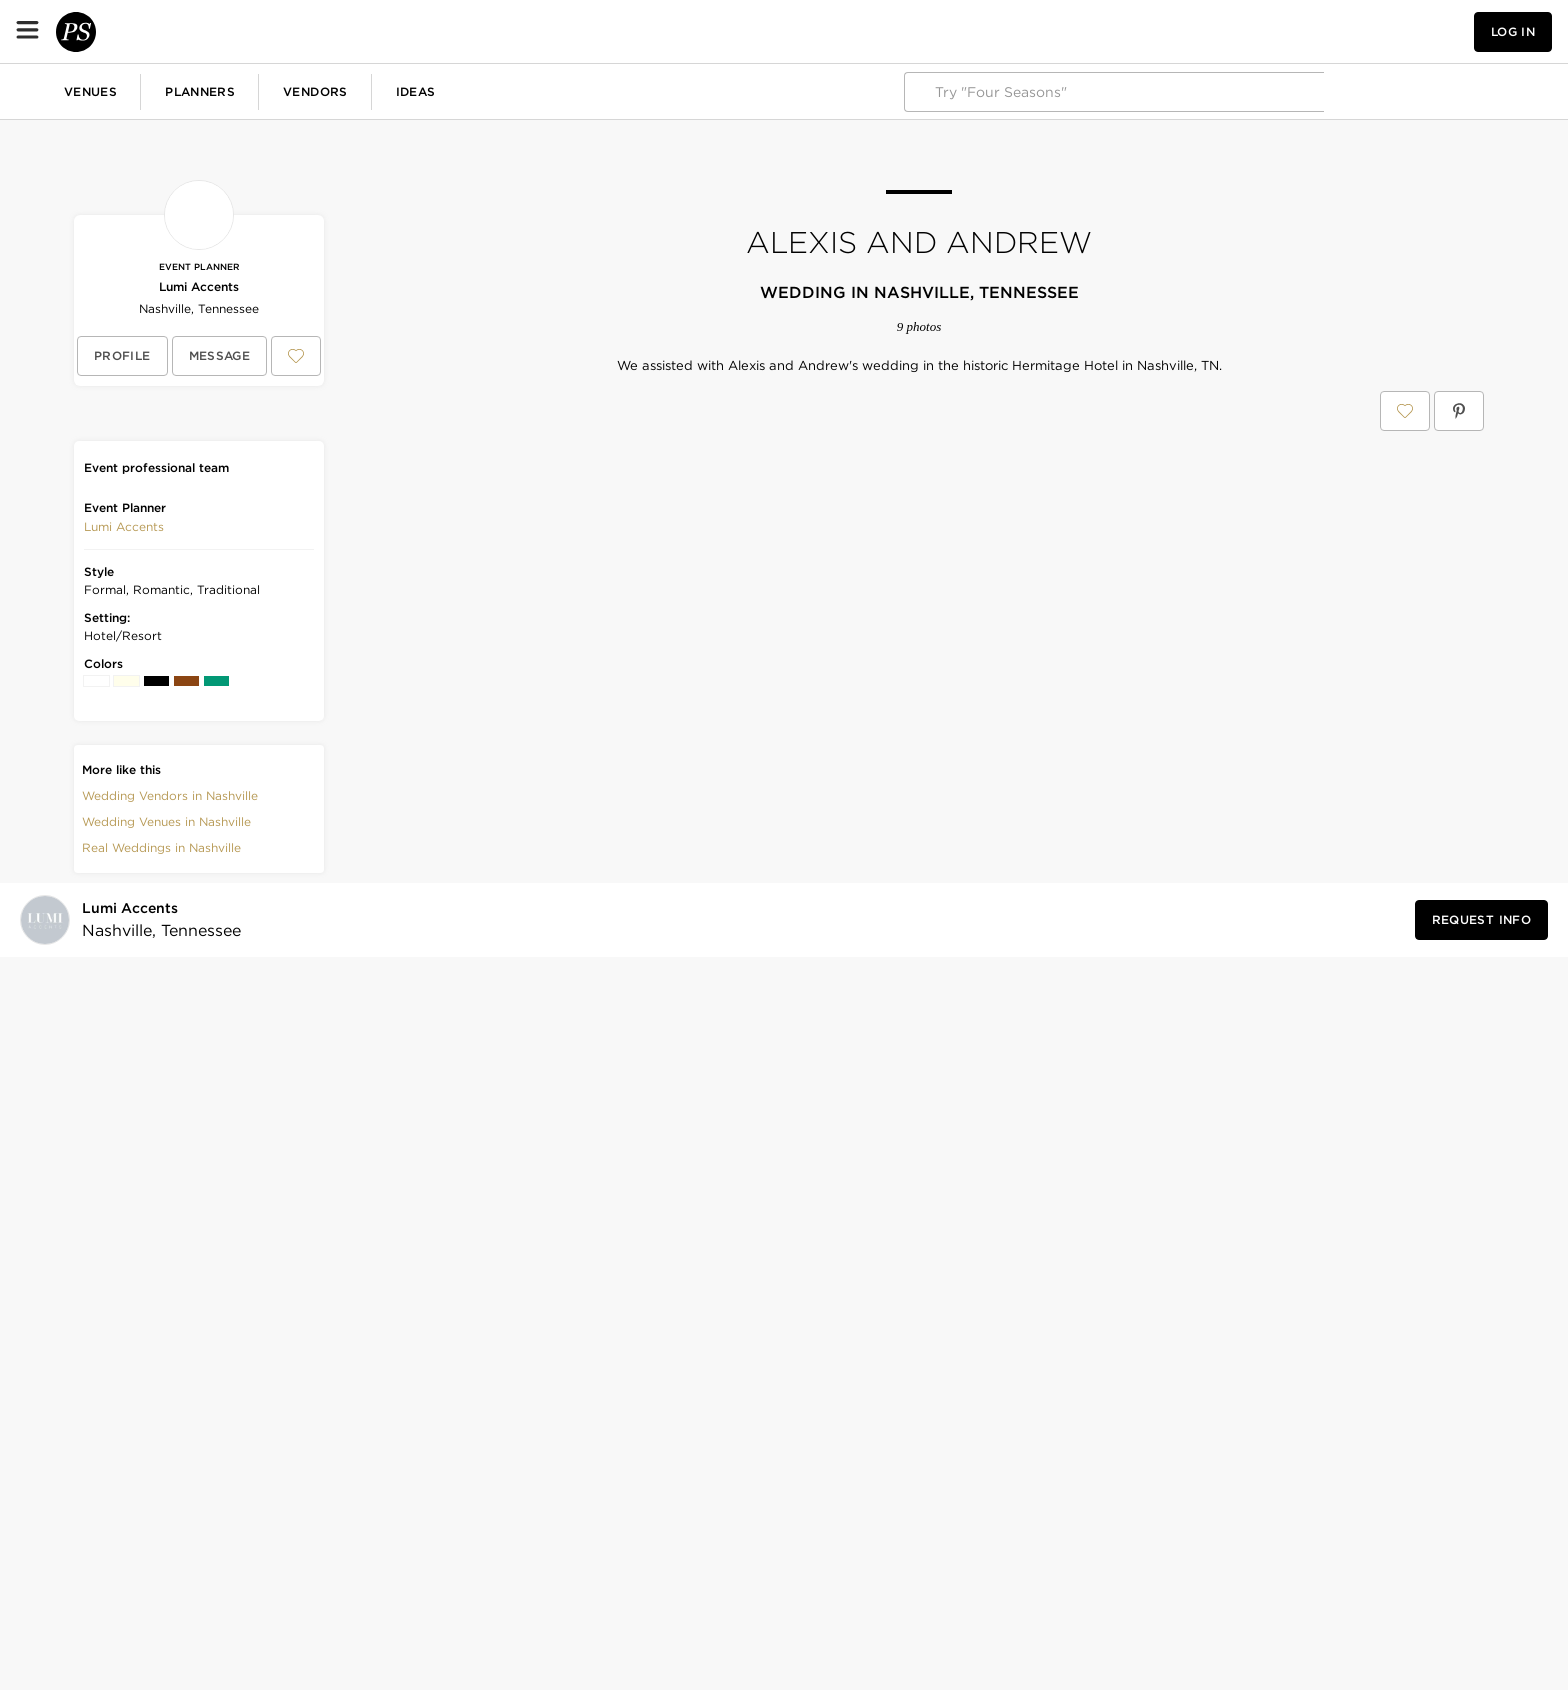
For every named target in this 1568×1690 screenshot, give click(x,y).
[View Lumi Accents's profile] (122, 356)
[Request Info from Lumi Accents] (1481, 1257)
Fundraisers (523, 91)
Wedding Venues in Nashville (166, 821)
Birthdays (295, 91)
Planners (360, 31)
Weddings (50, 91)
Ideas (576, 31)
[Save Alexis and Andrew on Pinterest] (1459, 411)
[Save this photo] (622, 460)
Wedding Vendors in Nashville (170, 795)
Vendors (475, 31)
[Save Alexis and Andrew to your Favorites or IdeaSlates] (1405, 411)
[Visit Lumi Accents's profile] (155, 1257)
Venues (250, 31)
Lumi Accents (199, 286)
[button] (1326, 31)
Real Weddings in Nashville (161, 847)
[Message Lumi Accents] (220, 356)
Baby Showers (405, 91)
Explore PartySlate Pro (1465, 91)
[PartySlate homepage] (96, 31)
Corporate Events (173, 91)
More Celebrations (654, 91)
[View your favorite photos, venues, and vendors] (1326, 32)
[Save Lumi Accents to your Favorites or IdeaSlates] (296, 356)
